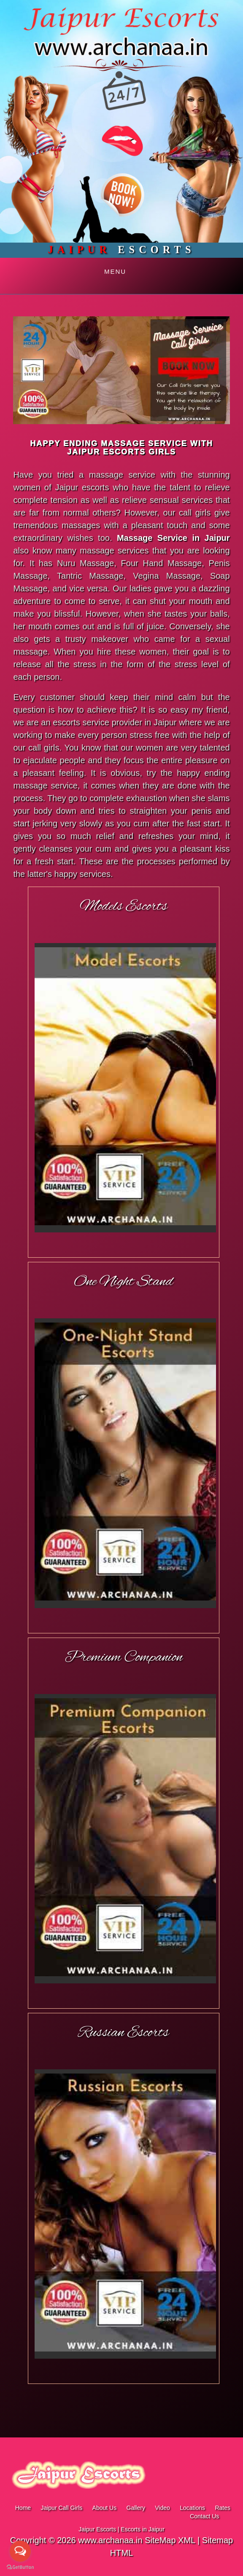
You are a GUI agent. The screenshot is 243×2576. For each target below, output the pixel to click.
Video (162, 2507)
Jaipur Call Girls (61, 2507)
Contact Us (204, 2516)
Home (23, 2507)
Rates (222, 2507)
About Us (104, 2507)
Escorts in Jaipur (142, 2529)
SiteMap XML (170, 2540)
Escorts (121, 249)
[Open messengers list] (20, 2551)
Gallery (136, 2507)
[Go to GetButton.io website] (20, 2567)
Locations (192, 2507)
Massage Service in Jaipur (173, 537)
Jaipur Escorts (97, 2529)
